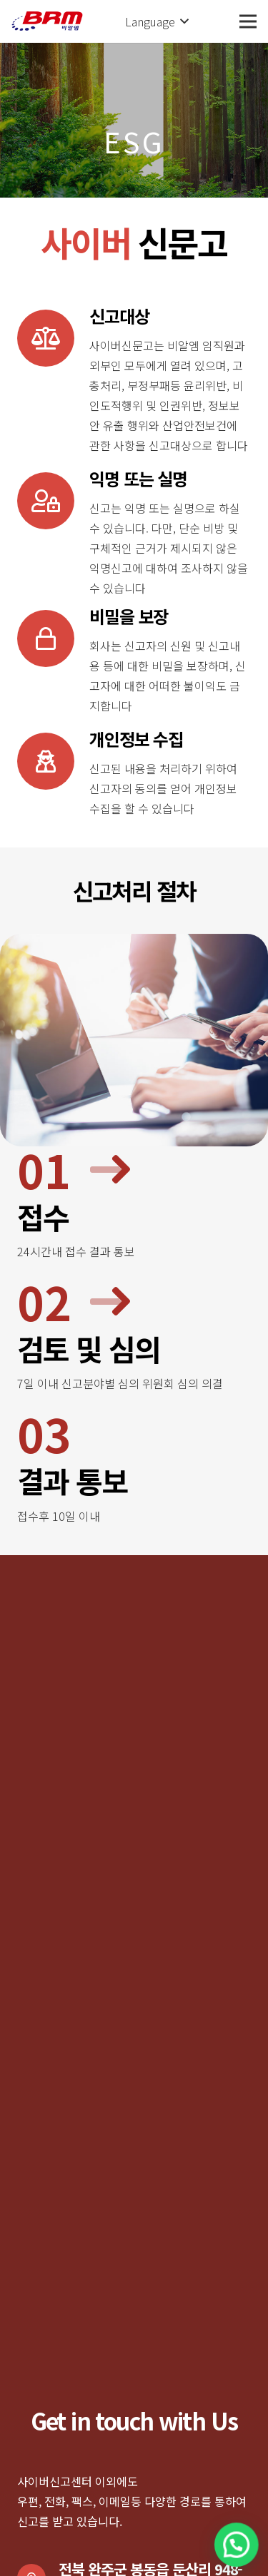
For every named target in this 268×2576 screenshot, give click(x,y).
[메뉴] (248, 21)
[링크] (47, 21)
